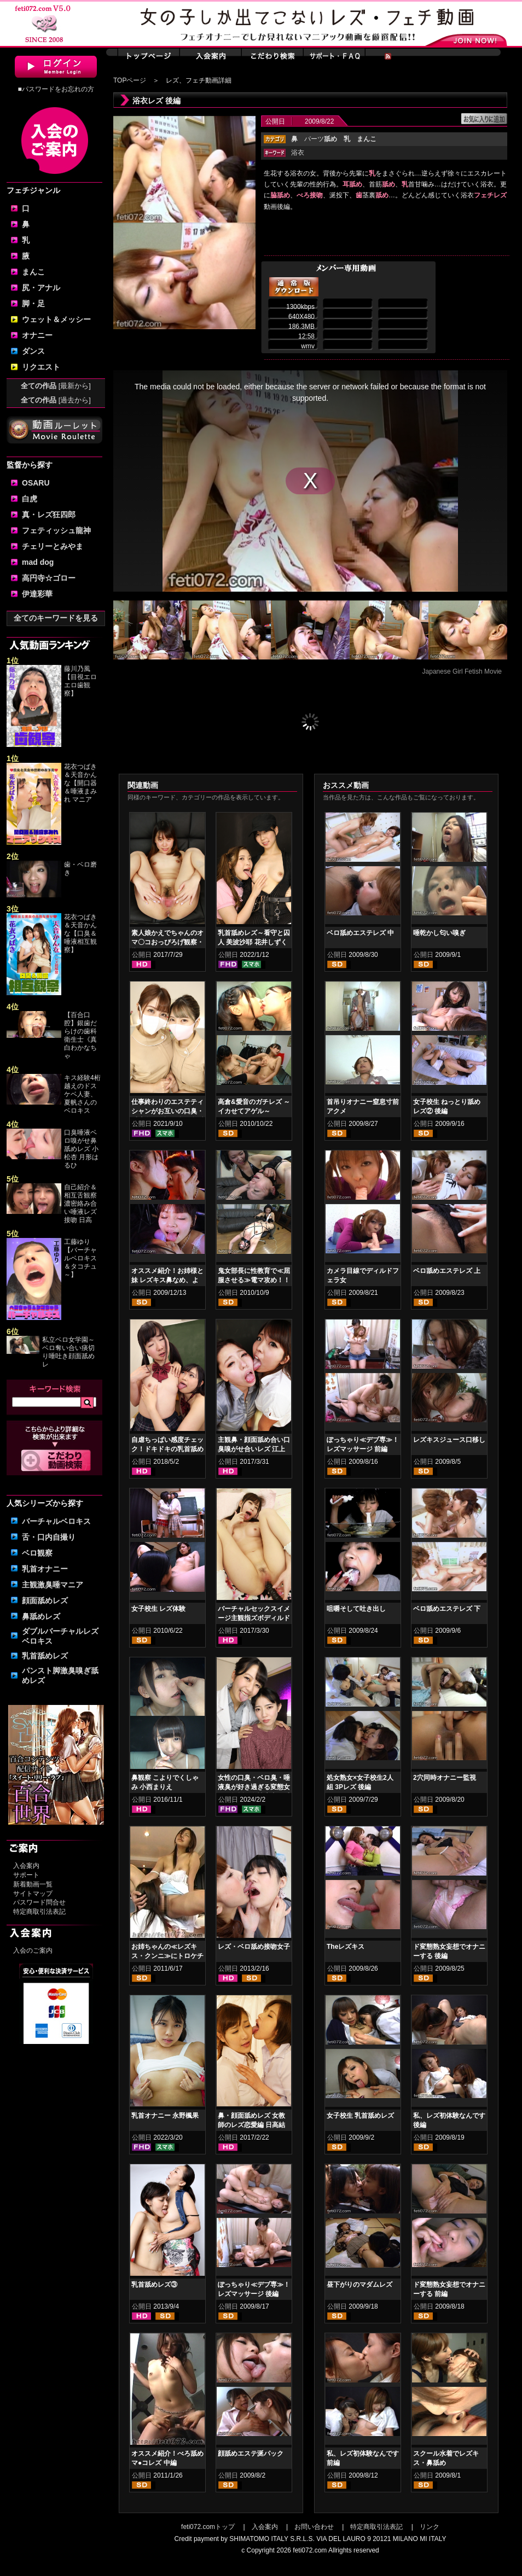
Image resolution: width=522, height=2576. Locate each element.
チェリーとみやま (52, 546)
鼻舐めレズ (41, 1616)
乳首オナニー (45, 1568)
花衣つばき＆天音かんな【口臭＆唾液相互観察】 (80, 933)
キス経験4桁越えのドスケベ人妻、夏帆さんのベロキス (82, 1094)
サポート (26, 1875)
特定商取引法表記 (39, 1911)
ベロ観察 (37, 1553)
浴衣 (297, 152)
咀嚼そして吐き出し (356, 1609)
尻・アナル (41, 287)
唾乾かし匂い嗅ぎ (439, 933)
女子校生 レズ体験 (158, 1609)
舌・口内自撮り (49, 1537)
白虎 (29, 498)
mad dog (38, 562)
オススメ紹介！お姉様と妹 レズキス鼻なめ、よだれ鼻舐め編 (167, 1280)
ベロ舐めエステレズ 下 (446, 1609)
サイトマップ (33, 1893)
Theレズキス (345, 1946)
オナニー (37, 335)
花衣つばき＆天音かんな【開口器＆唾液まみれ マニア (80, 783)
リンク (429, 2527)
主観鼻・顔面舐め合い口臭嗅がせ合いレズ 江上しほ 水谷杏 (254, 1449)
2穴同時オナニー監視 (444, 1777)
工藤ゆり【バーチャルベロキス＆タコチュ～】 (80, 1258)
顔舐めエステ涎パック (250, 2453)
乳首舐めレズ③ (154, 2284)
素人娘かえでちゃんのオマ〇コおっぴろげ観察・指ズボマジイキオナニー (167, 942)
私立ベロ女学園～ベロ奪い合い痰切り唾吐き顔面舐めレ (68, 1352)
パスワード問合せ (39, 1902)
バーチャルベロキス (56, 1521)
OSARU (36, 482)
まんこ (33, 271)
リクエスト (41, 367)
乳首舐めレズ (45, 1655)
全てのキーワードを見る (56, 618)
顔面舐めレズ (45, 1600)
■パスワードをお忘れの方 (56, 89)
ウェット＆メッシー (56, 319)
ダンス (33, 351)
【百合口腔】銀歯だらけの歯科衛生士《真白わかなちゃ (80, 1035)
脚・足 (33, 303)
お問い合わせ (314, 2527)
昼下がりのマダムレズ (359, 2284)
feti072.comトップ (208, 2527)
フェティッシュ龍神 (56, 530)
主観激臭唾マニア (52, 1584)
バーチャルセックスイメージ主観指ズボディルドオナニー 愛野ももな (254, 1618)
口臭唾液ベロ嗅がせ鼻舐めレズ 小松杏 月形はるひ (81, 1149)
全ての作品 (56, 386)
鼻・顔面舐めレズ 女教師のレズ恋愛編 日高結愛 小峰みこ (251, 2125)
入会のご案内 (33, 1950)
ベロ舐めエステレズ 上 (446, 1271)
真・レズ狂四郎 (49, 514)
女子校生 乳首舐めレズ (360, 2115)
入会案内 (26, 1866)
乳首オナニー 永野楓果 (165, 2115)
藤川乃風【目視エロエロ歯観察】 (80, 681)
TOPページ (129, 80)
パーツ (320, 139)
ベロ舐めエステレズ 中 (360, 933)
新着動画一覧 (33, 1884)
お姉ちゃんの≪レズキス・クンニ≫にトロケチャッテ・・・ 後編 (167, 1956)
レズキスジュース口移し (449, 1440)
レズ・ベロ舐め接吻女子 (254, 1946)
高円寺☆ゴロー (49, 578)
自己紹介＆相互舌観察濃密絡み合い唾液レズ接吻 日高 (80, 1203)
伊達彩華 (37, 593)
